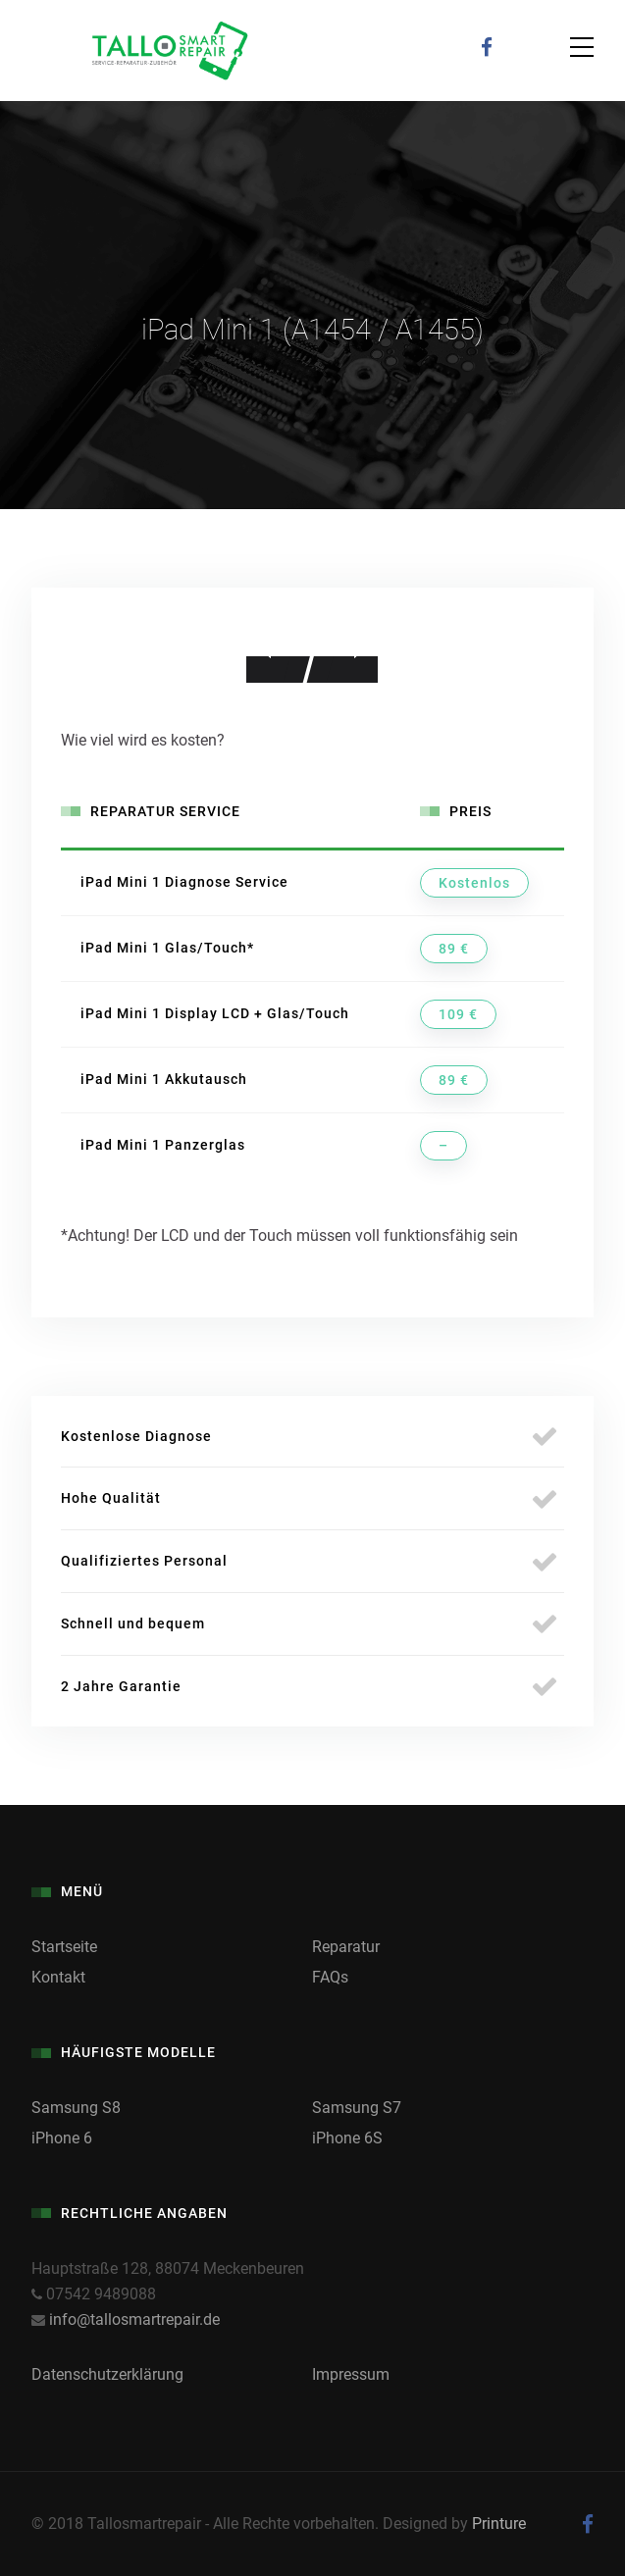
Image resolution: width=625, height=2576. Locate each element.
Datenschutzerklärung (107, 2374)
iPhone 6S (347, 2138)
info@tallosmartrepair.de (134, 2319)
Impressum (351, 2374)
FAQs (330, 1977)
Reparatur (346, 1946)
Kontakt (58, 1977)
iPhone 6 (61, 2138)
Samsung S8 (76, 2107)
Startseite (64, 1946)
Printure (499, 2523)
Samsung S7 (356, 2107)
